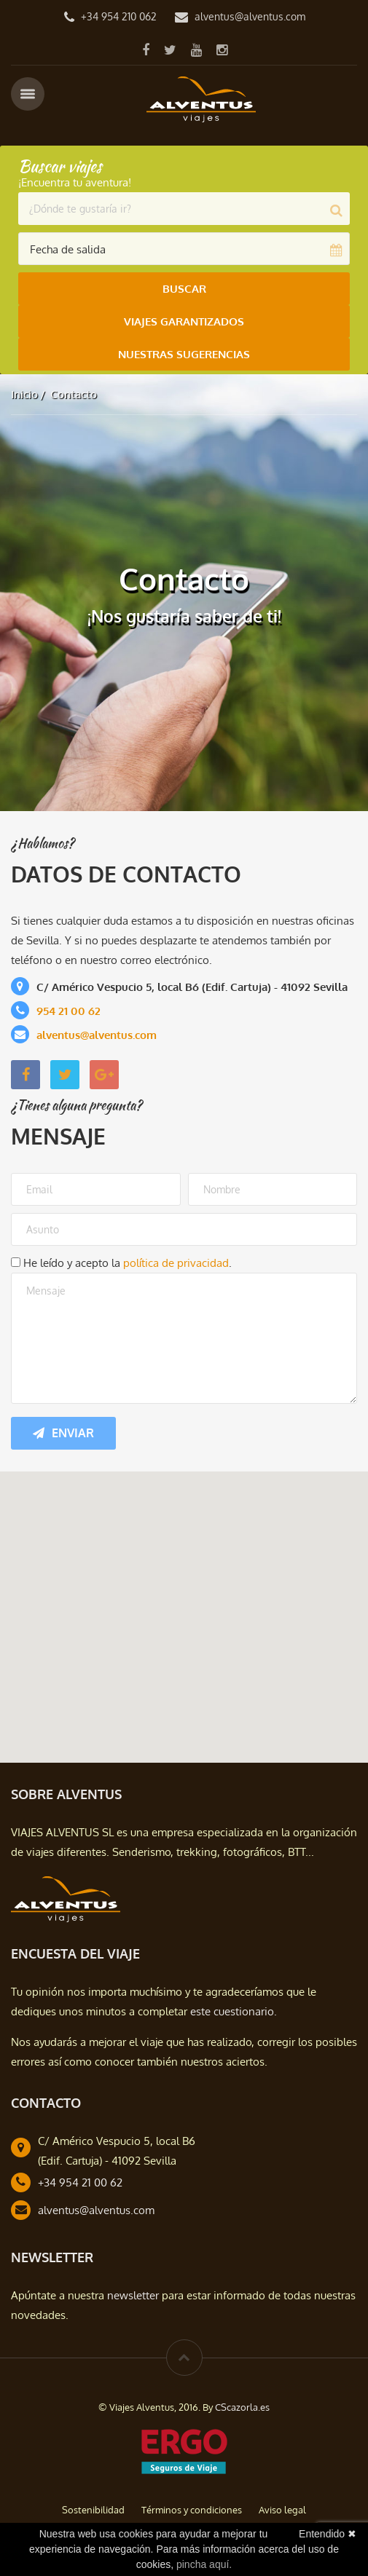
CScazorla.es (242, 2407)
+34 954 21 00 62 (80, 2182)
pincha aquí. (204, 2564)
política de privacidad (176, 1263)
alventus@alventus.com (250, 16)
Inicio (24, 394)
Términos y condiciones (191, 2510)
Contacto (73, 394)
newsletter (133, 2295)
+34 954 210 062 (119, 16)
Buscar (184, 289)
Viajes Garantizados (184, 321)
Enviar (63, 1433)
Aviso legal (282, 2510)
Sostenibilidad (93, 2510)
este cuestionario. (233, 2011)
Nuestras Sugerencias (184, 354)
